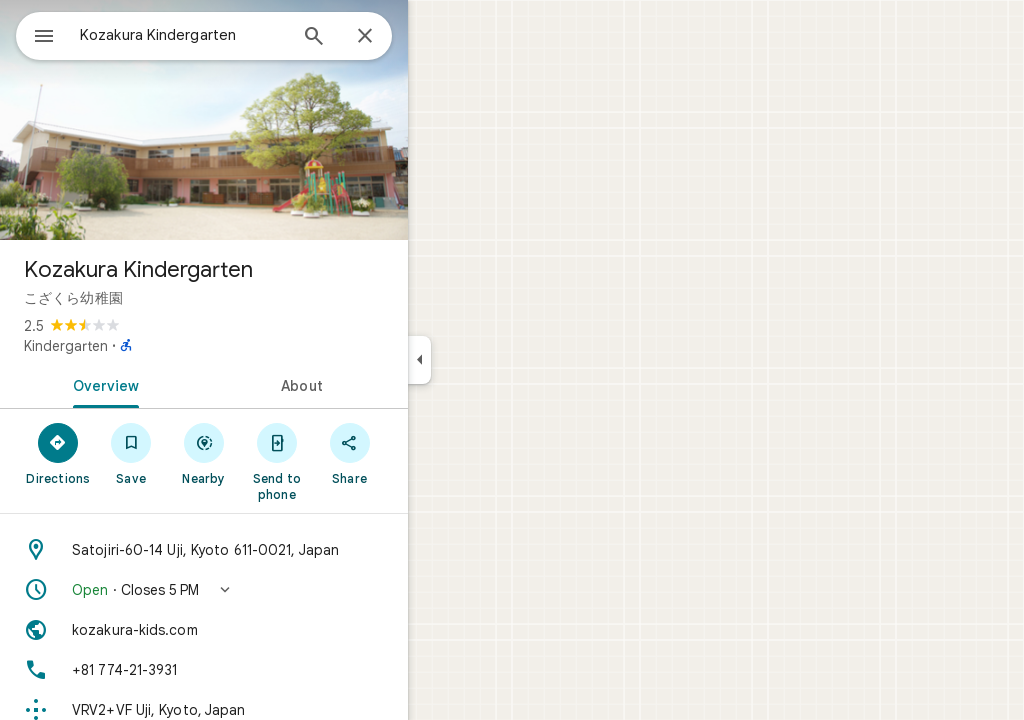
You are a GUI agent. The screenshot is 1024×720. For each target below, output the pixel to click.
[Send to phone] (348, 461)
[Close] (437, 37)
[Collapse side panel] (491, 360)
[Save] (203, 453)
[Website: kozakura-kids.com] (276, 630)
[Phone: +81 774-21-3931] (276, 670)
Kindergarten (138, 346)
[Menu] (36, 34)
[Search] (386, 38)
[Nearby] (276, 453)
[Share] (421, 453)
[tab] (174, 384)
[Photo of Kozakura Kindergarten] (276, 120)
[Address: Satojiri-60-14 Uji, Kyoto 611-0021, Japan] (276, 550)
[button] (276, 590)
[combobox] (235, 35)
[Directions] (130, 453)
